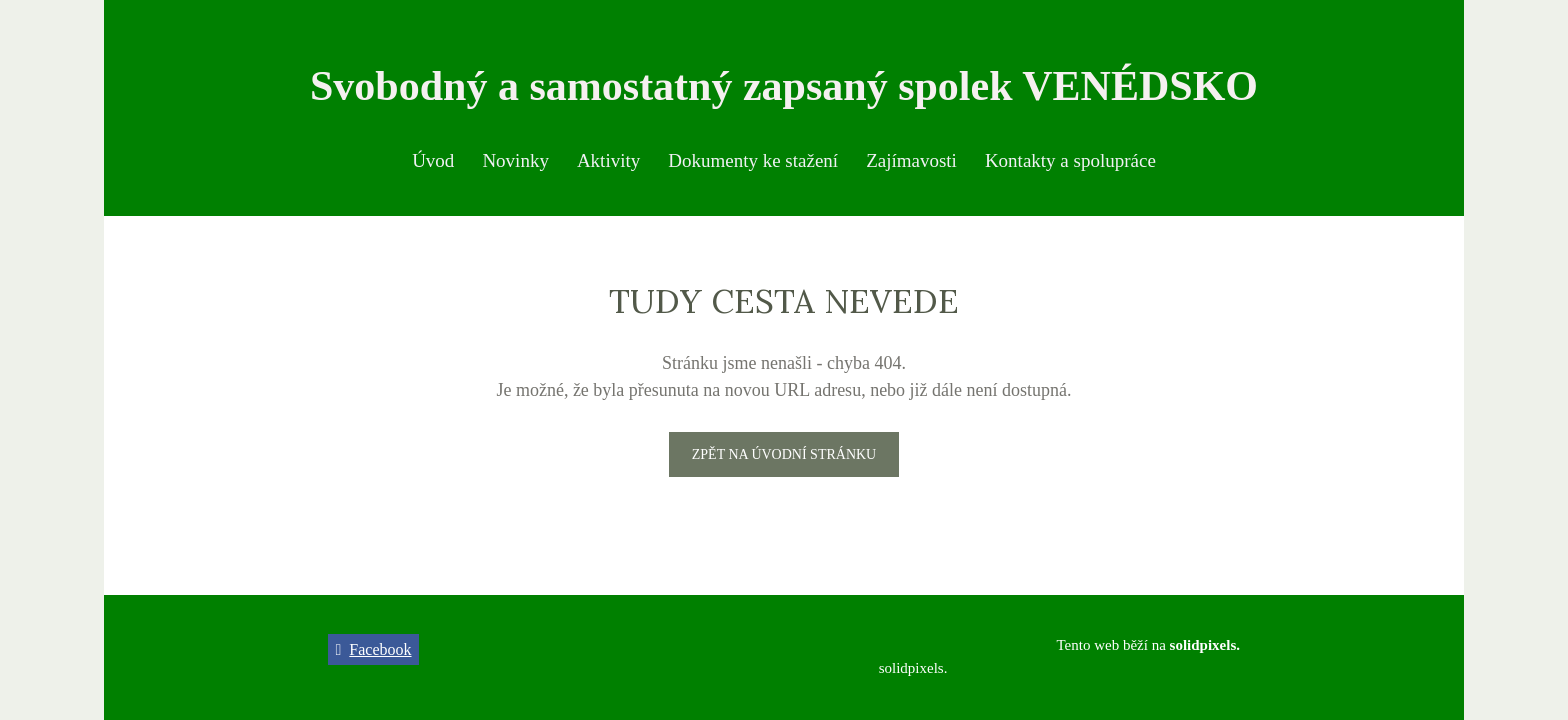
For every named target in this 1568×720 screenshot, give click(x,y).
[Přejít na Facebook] (373, 650)
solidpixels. (913, 668)
